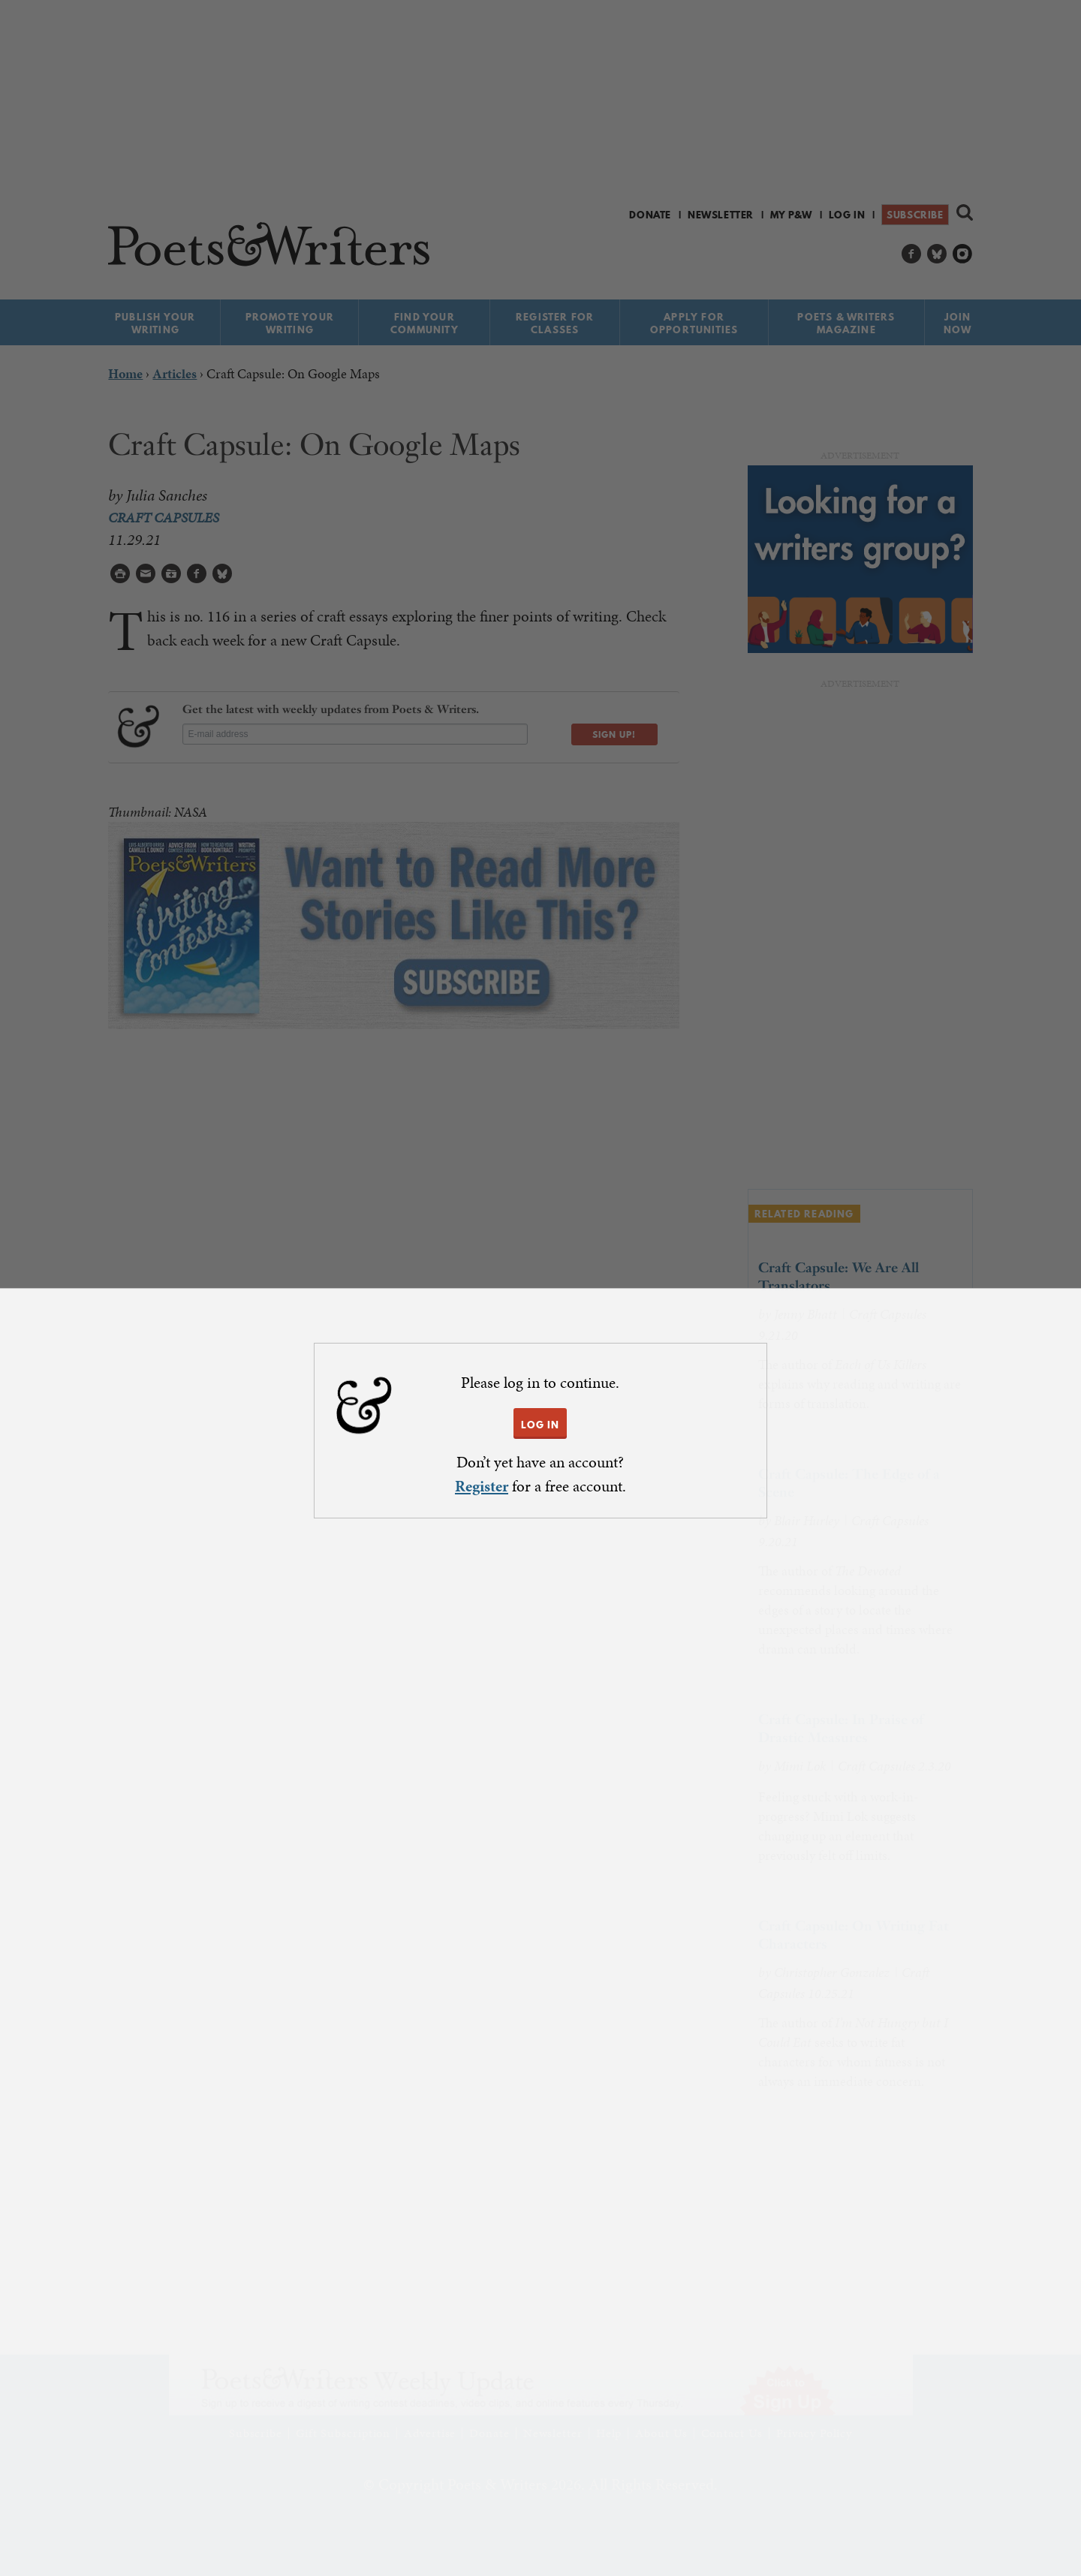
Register (481, 1486)
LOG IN (540, 1424)
